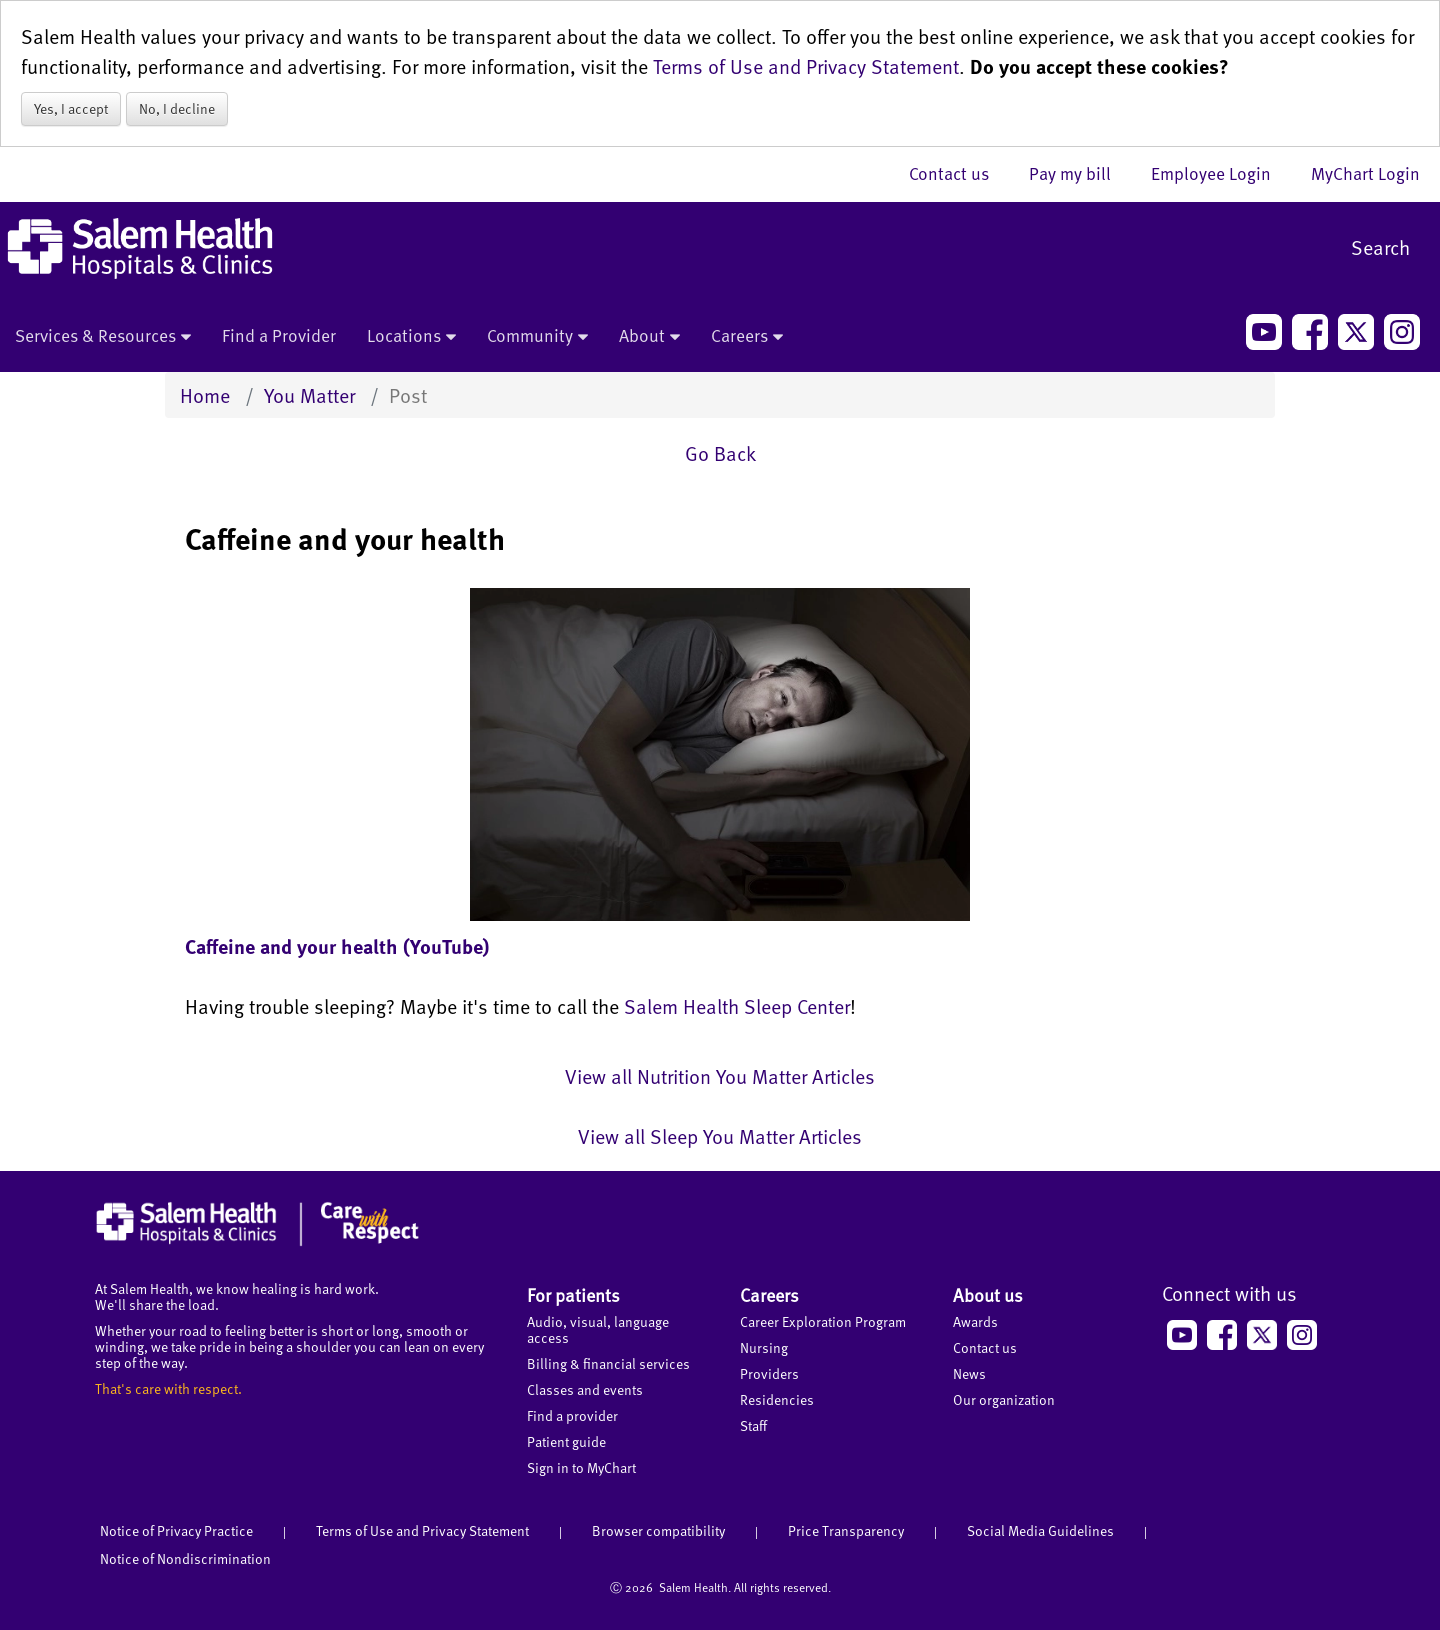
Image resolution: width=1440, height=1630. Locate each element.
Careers (747, 337)
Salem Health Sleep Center (737, 1006)
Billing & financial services (608, 1363)
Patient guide (566, 1441)
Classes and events (585, 1389)
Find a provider (572, 1415)
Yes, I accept (71, 108)
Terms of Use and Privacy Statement (806, 66)
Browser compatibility (658, 1530)
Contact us (959, 173)
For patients (573, 1294)
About (649, 337)
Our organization (1004, 1399)
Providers (769, 1373)
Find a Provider (279, 335)
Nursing (764, 1347)
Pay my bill (1080, 173)
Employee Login (1221, 173)
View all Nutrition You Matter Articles (720, 1076)
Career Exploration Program (823, 1321)
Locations (411, 337)
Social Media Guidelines (1040, 1530)
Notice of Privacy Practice (176, 1530)
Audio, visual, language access (598, 1329)
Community (537, 337)
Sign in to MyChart (581, 1467)
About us (988, 1294)
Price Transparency (846, 1530)
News (969, 1373)
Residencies (777, 1399)
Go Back (720, 453)
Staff (753, 1425)
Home (205, 395)
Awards (975, 1321)
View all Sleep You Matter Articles (720, 1136)
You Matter (309, 395)
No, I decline (177, 108)
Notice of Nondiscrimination (185, 1558)
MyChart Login (1365, 173)
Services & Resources (103, 337)
